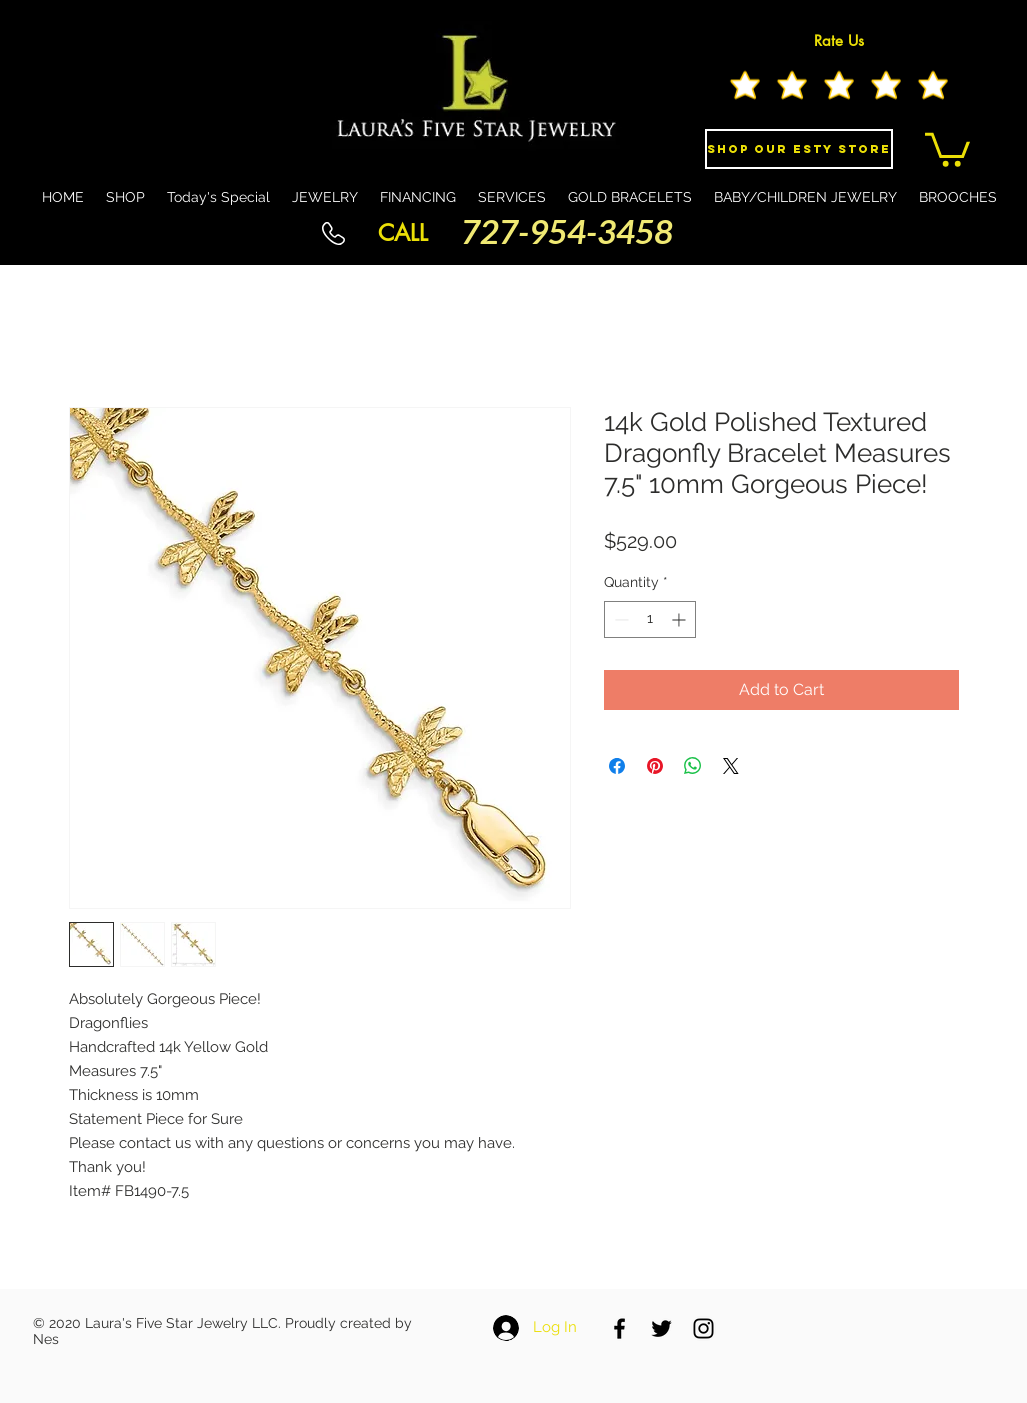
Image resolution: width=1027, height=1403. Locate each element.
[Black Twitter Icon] (661, 1328)
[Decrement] (619, 619)
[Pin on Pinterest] (655, 766)
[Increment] (680, 619)
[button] (947, 148)
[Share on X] (731, 766)
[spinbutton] (650, 619)
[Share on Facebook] (617, 766)
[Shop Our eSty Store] (799, 149)
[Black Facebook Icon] (619, 1328)
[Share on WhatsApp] (693, 766)
